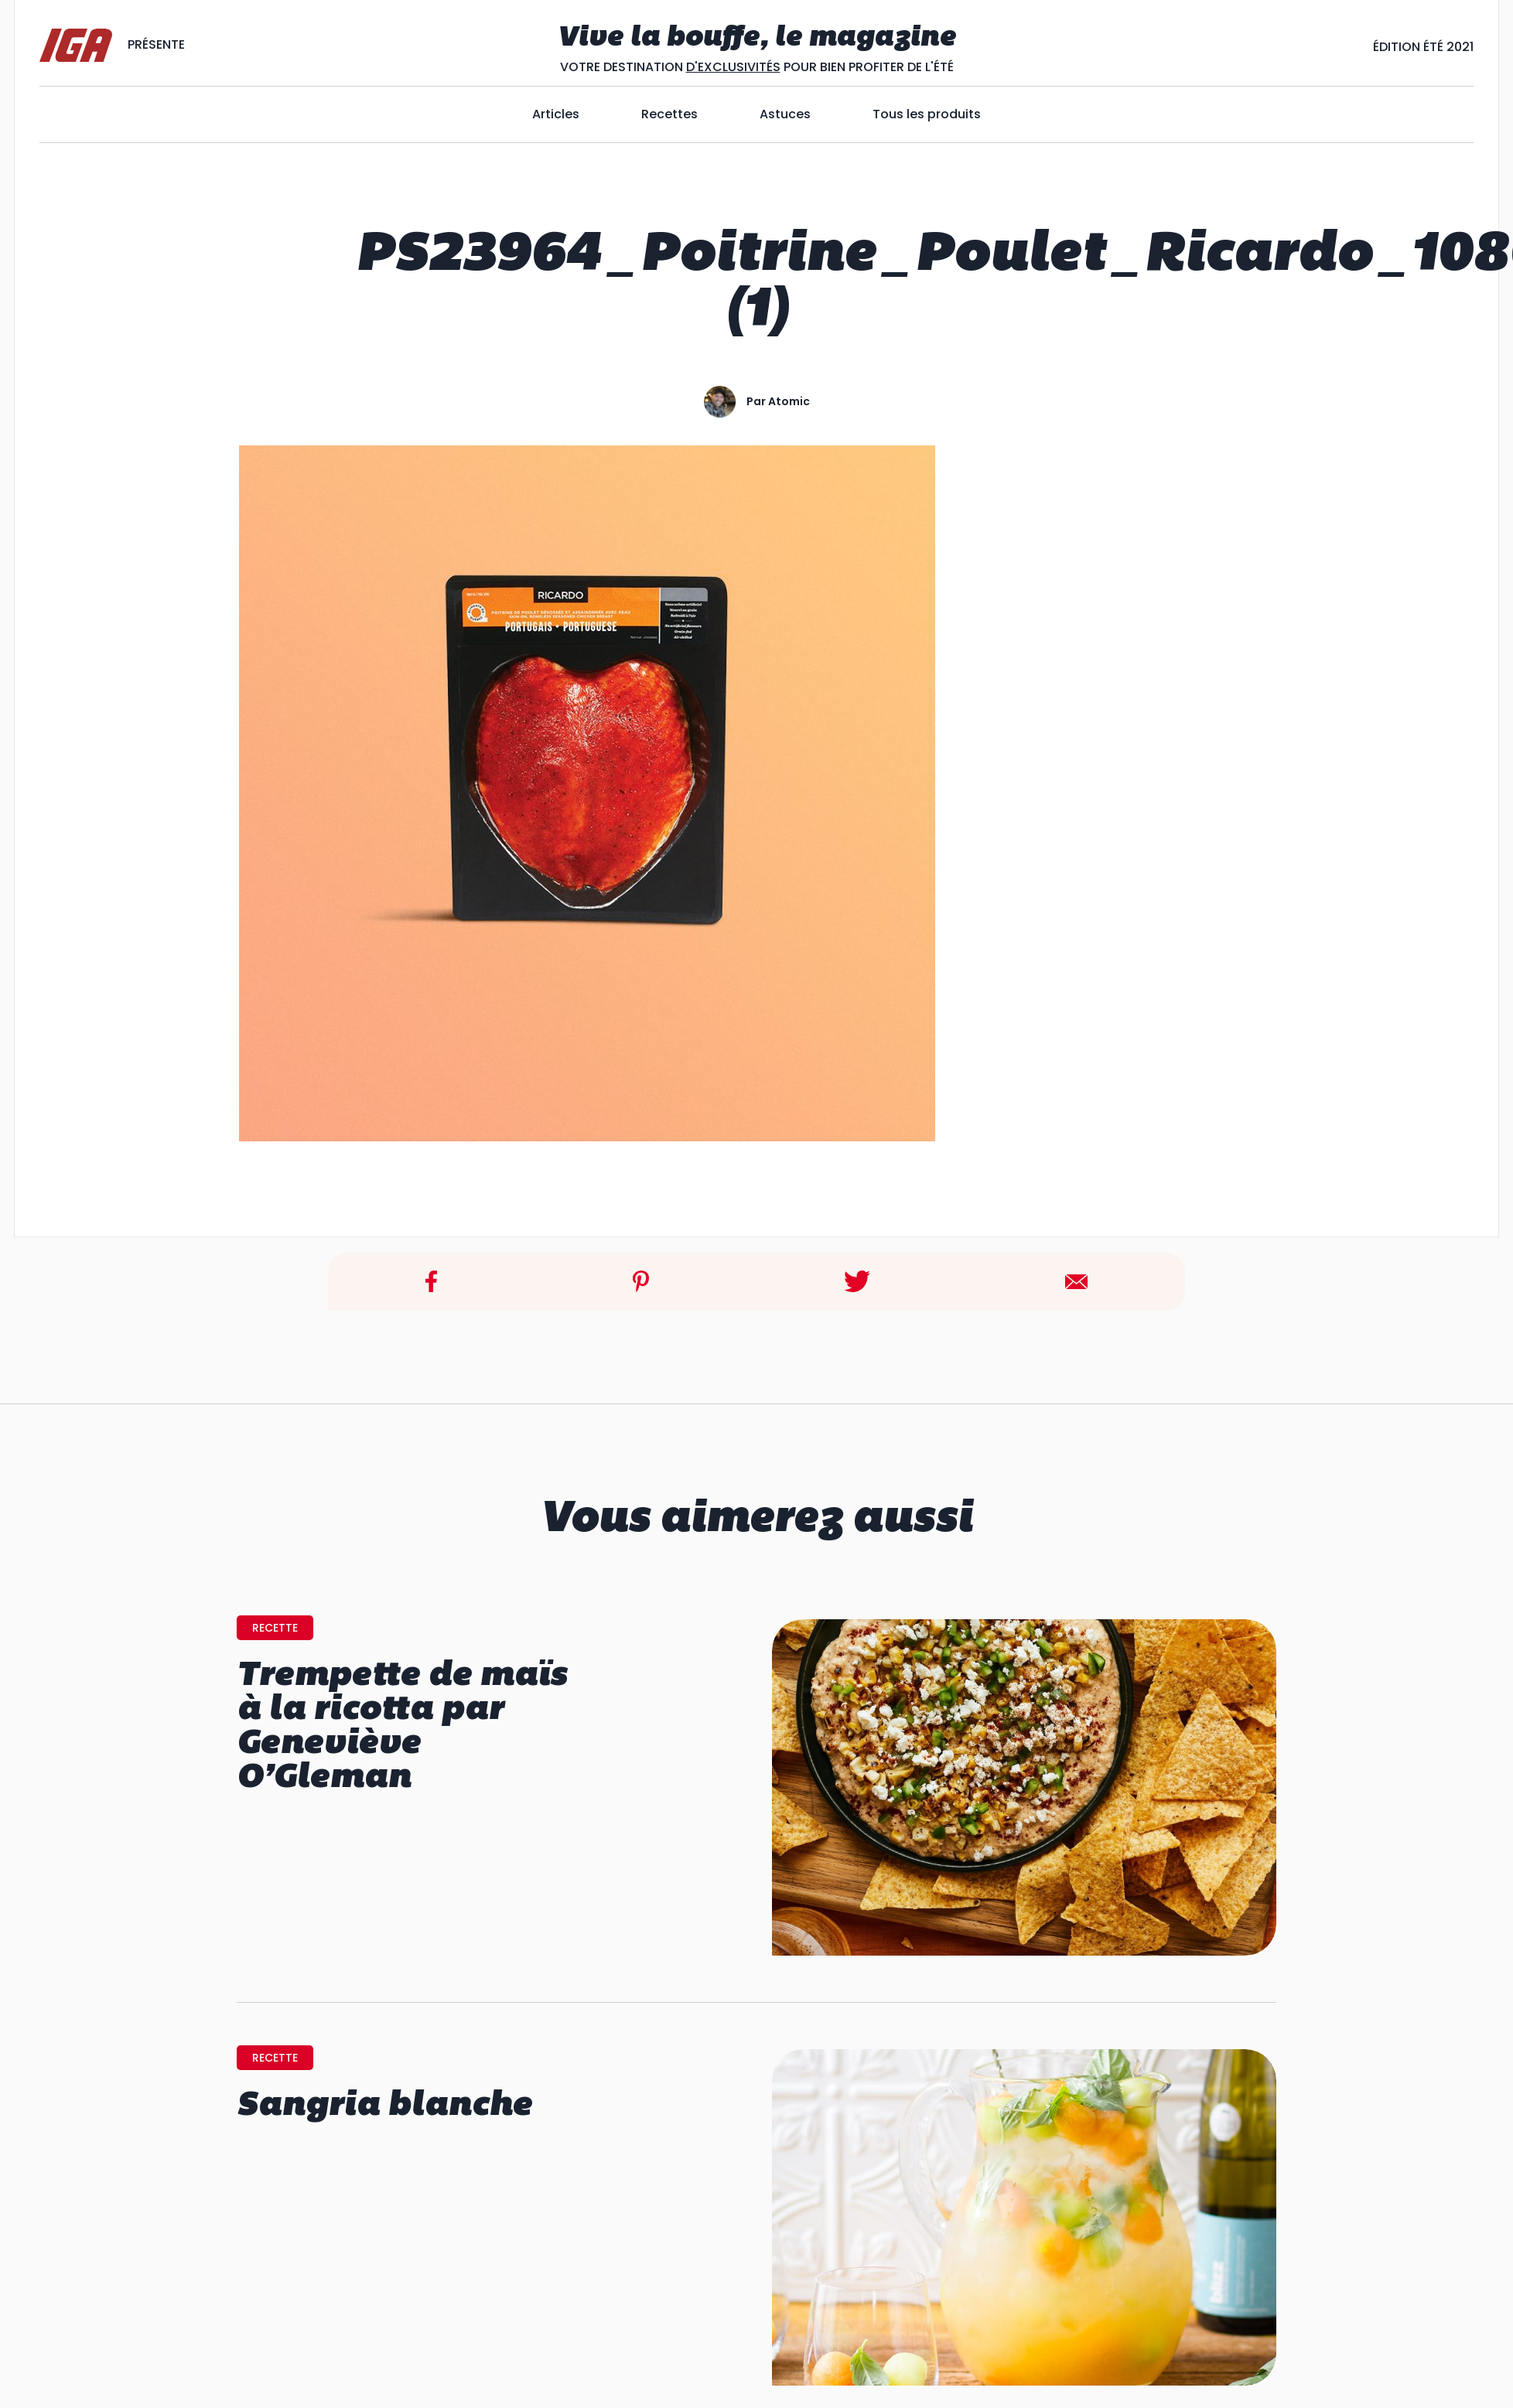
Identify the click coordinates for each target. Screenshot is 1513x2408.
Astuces (785, 114)
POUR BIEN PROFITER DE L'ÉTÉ (867, 67)
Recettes (669, 114)
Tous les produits (927, 114)
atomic (789, 401)
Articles (555, 114)
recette (275, 1627)
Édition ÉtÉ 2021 (1423, 47)
